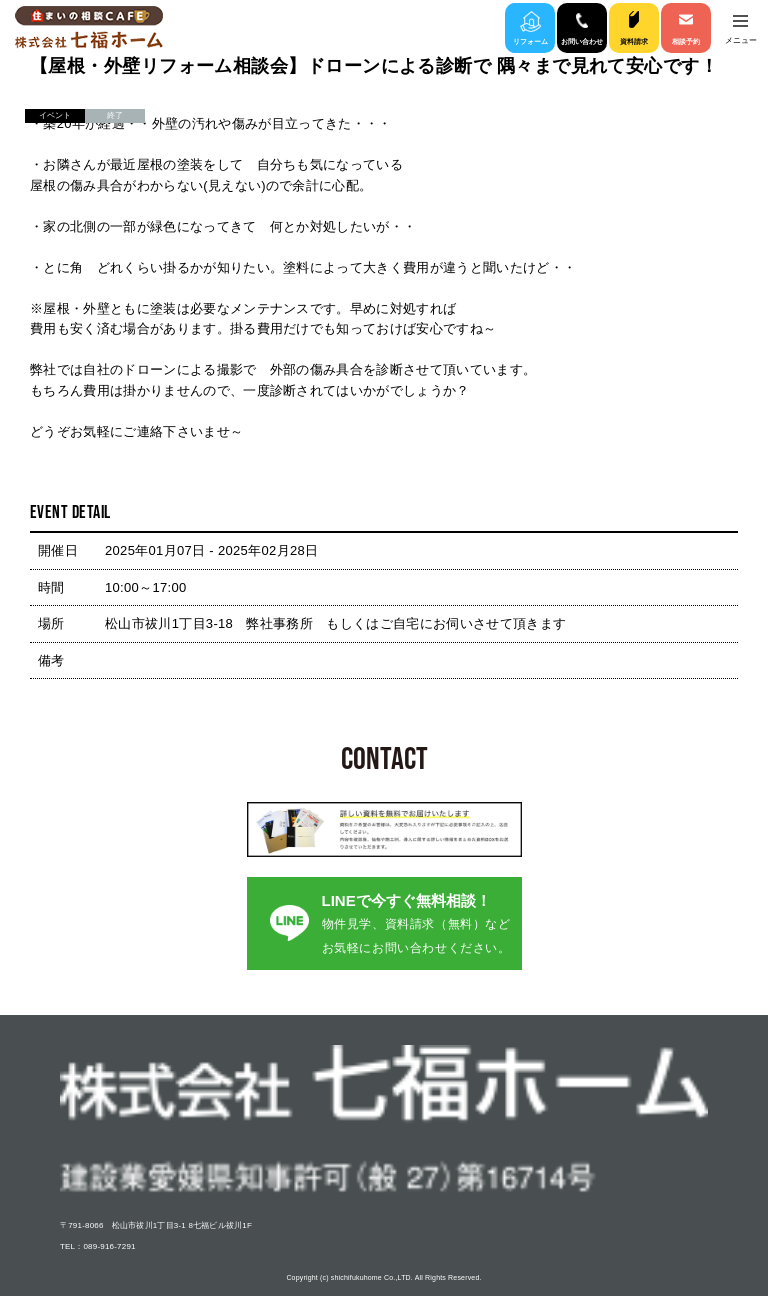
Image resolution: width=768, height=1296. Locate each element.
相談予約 (686, 41)
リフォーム (530, 41)
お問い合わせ (582, 41)
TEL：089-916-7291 (98, 1246)
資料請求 (634, 41)
